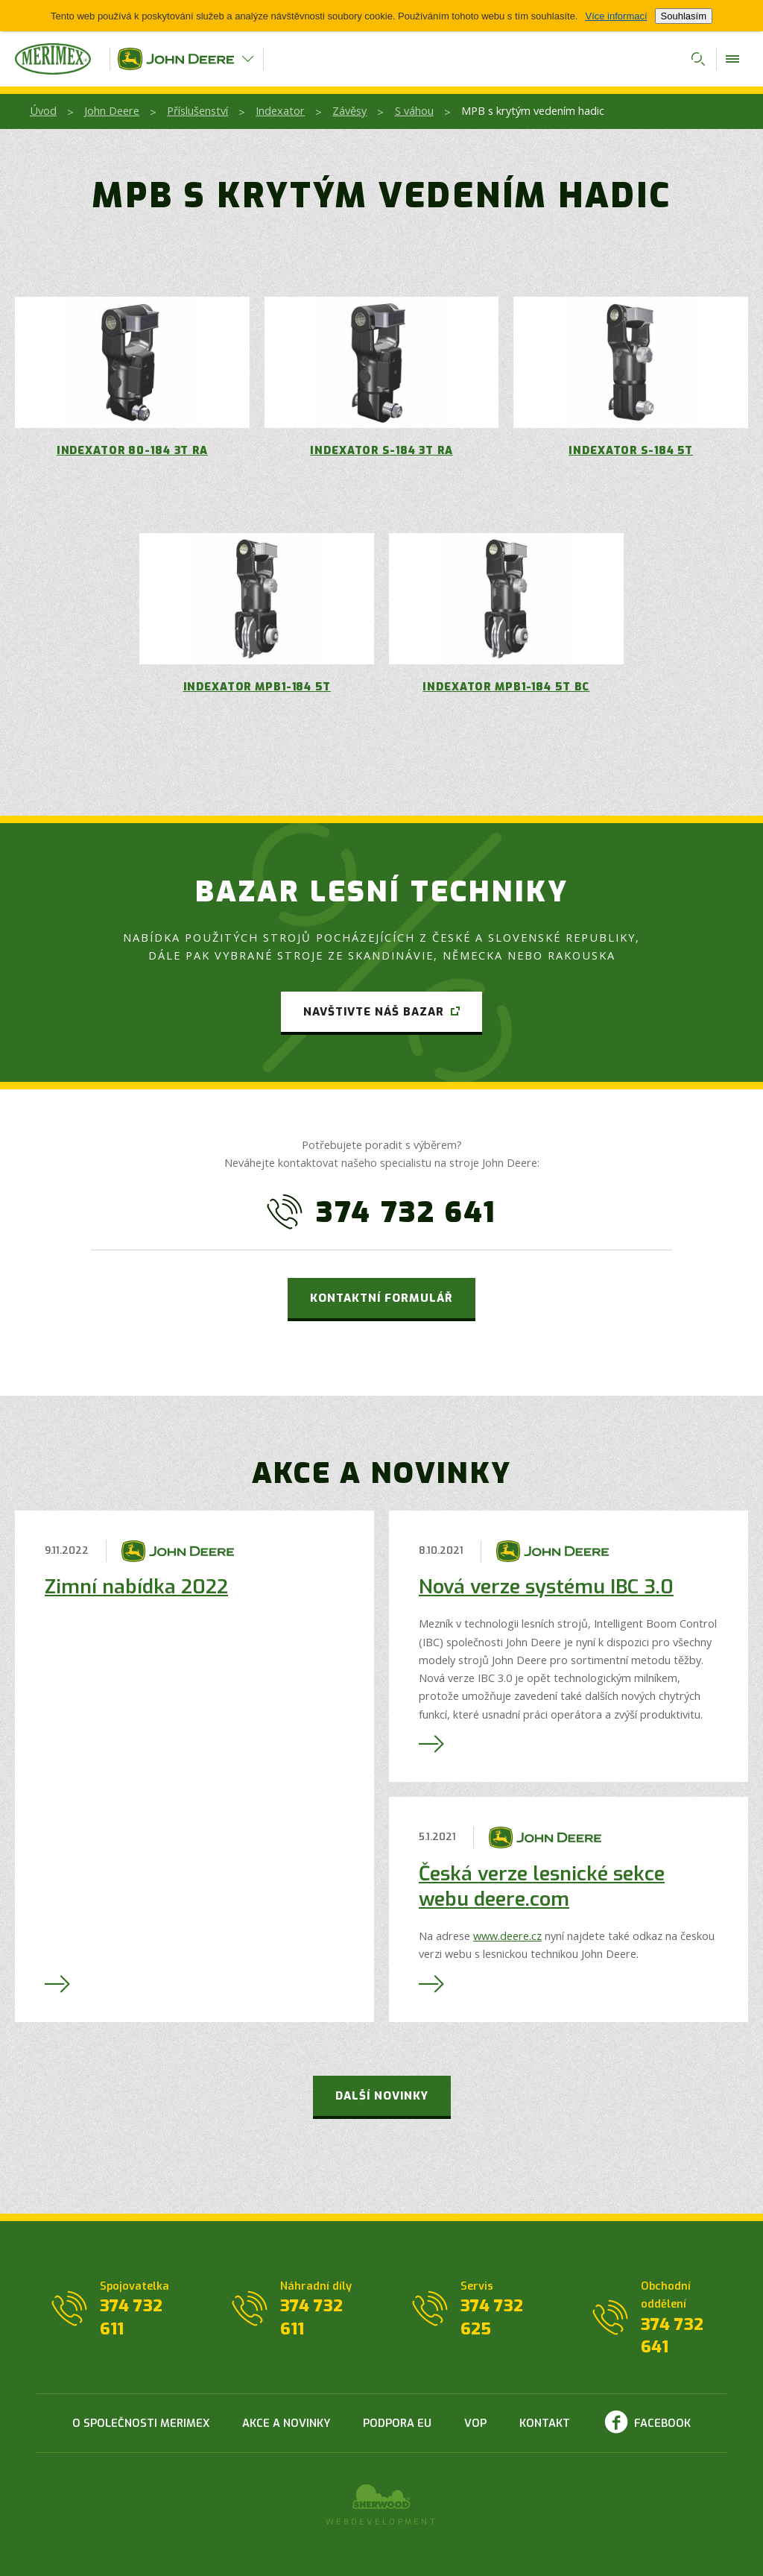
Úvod (43, 110)
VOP (475, 2423)
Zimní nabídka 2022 (136, 1587)
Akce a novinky (286, 2423)
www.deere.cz (507, 1935)
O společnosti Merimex (140, 2423)
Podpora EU (397, 2423)
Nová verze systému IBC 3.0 (546, 1587)
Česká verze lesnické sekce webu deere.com (542, 1886)
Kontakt (544, 2423)
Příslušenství (197, 110)
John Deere (111, 110)
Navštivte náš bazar (373, 1011)
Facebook (662, 2423)
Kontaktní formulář (381, 1298)
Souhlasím (683, 16)
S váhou (414, 110)
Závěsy (349, 110)
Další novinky (381, 2095)
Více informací (616, 16)
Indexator (280, 110)
